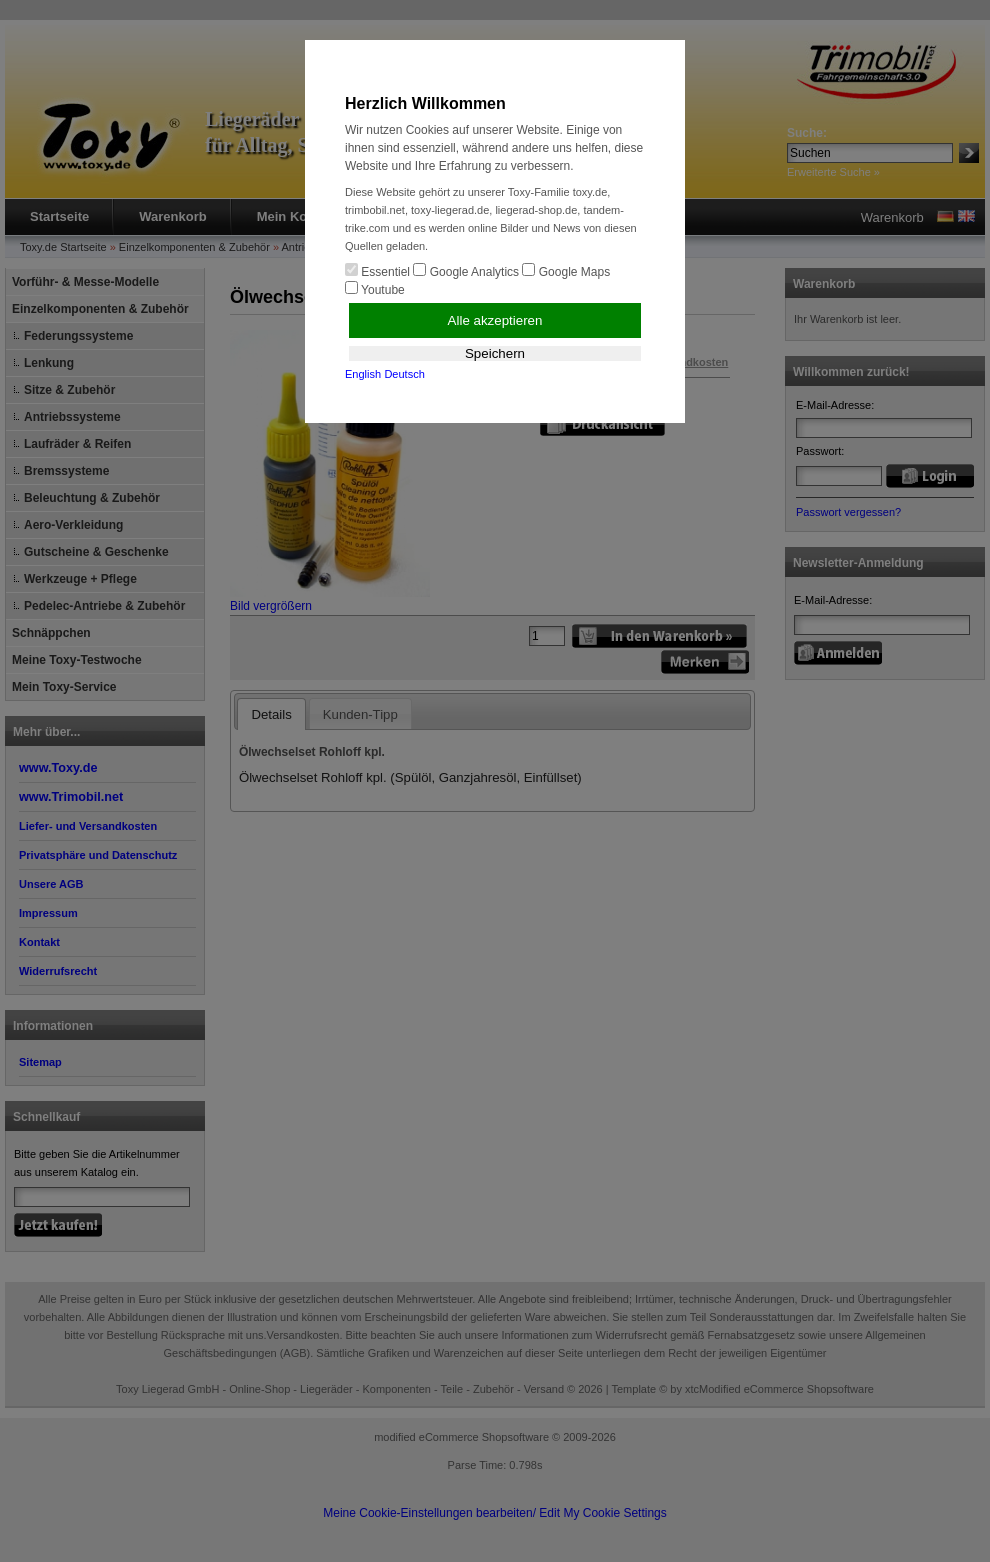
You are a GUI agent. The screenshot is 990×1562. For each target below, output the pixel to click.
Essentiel (377, 271)
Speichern (495, 353)
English (363, 374)
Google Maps (566, 271)
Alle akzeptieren (495, 320)
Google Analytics (466, 271)
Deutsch (404, 374)
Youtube (375, 289)
